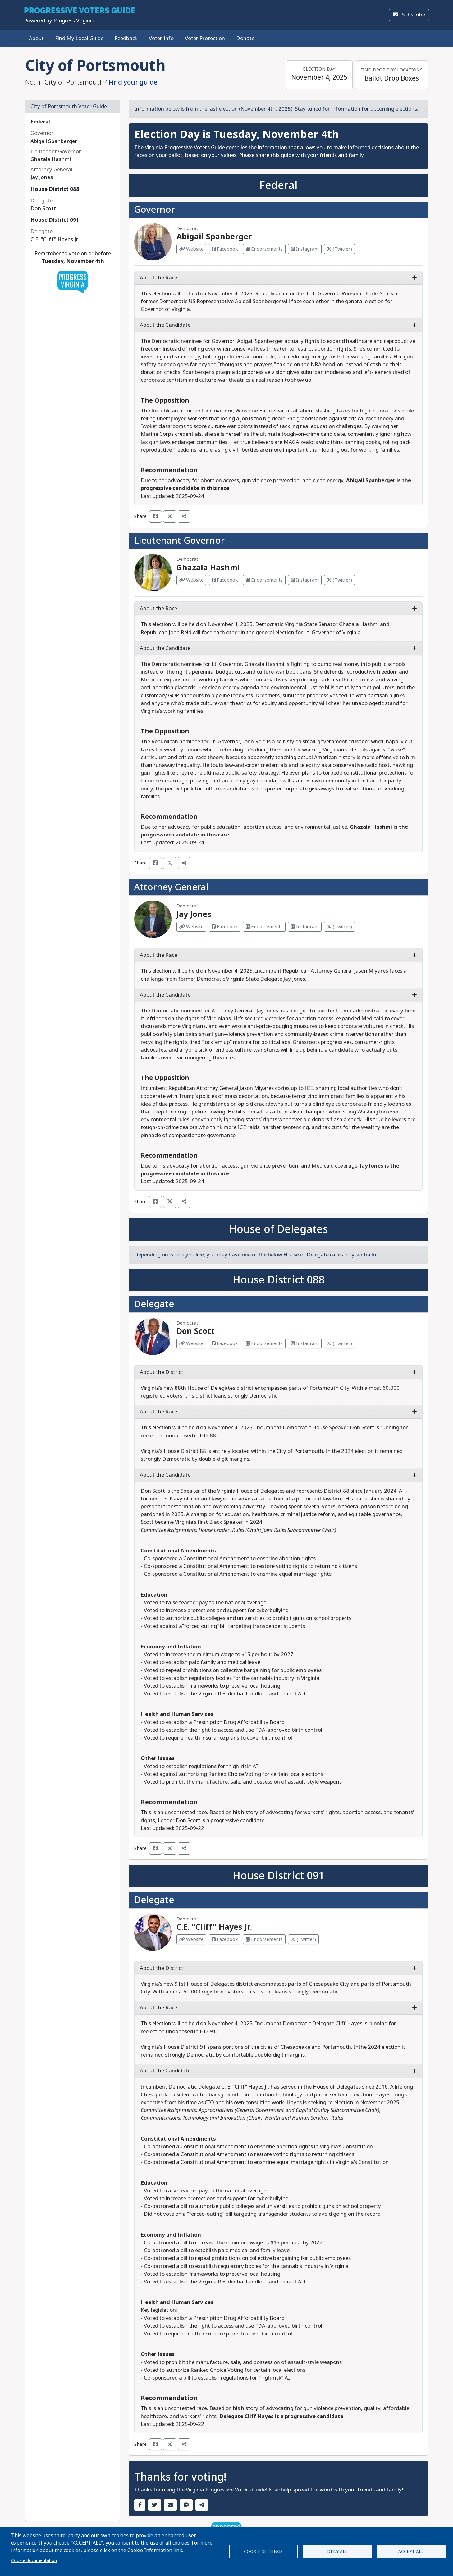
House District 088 (54, 189)
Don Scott (195, 1331)
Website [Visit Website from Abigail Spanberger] (191, 249)
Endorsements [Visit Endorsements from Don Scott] (264, 1343)
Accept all (411, 2551)
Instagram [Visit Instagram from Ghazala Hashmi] (305, 580)
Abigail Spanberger (214, 236)
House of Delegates (278, 1229)
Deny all (337, 2551)
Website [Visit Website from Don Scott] (191, 1343)
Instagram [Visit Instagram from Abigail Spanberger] (305, 249)
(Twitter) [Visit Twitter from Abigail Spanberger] (339, 249)
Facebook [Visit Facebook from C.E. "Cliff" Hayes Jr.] (225, 1939)
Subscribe (409, 15)
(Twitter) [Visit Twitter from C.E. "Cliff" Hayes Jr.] (303, 1939)
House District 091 (54, 220)
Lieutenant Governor (179, 540)
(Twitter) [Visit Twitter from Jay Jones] (339, 926)
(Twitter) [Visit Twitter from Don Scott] (339, 1343)
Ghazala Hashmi (208, 568)
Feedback (126, 38)
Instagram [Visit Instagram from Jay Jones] (305, 926)
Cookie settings (263, 2551)
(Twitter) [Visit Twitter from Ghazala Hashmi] (339, 580)
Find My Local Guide (79, 38)
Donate (245, 38)
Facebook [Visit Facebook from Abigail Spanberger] (225, 249)
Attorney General (171, 887)
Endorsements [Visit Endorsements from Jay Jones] (264, 926)
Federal (40, 122)
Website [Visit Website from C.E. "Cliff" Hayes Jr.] (191, 1939)
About (36, 38)
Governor (154, 209)
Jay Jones (193, 914)
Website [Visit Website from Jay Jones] (191, 926)
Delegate (154, 1304)
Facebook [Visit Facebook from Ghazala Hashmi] (225, 580)
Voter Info (161, 38)
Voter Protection (205, 38)
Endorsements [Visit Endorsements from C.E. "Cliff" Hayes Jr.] (264, 1939)
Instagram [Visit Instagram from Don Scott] (305, 1343)
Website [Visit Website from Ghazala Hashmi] (191, 580)
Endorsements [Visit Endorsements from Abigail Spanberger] (264, 249)
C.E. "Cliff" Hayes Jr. (214, 1927)
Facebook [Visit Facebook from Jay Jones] (225, 926)
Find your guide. (133, 82)
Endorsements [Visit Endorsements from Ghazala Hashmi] (264, 580)
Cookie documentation (34, 2560)
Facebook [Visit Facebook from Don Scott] (225, 1343)
